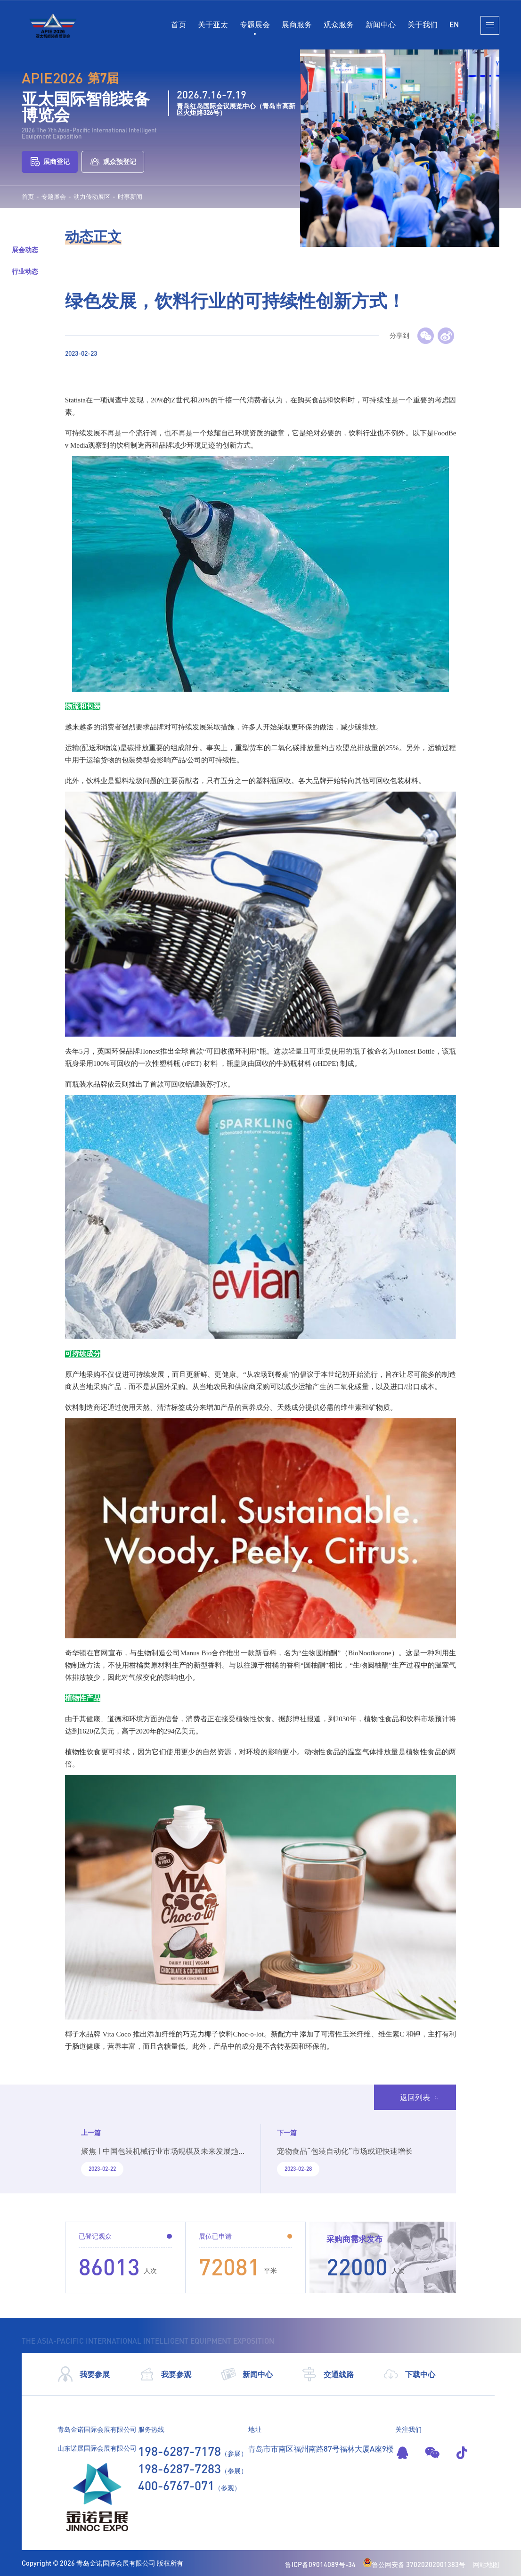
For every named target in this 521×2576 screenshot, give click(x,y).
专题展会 (255, 24)
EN (454, 24)
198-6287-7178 (179, 2451)
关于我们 (422, 24)
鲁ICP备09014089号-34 (320, 2564)
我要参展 (83, 2374)
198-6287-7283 (179, 2468)
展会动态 (25, 249)
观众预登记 (113, 161)
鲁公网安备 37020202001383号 (414, 2564)
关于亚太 (213, 24)
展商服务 (297, 24)
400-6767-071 (176, 2485)
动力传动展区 (91, 196)
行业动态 (25, 271)
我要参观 (165, 2374)
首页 (178, 24)
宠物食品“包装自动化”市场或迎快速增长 (345, 2150)
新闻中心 (381, 24)
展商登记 (50, 161)
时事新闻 (130, 196)
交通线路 (327, 2374)
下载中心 (409, 2374)
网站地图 (486, 2564)
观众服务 (339, 24)
